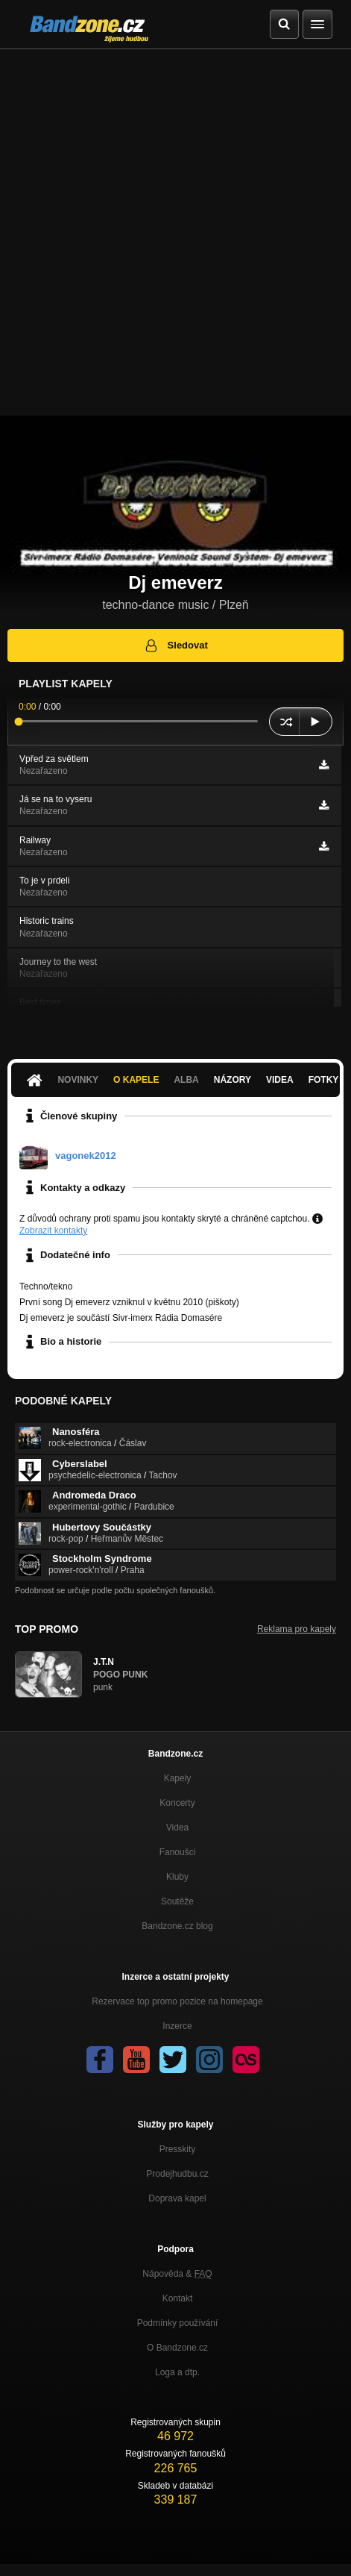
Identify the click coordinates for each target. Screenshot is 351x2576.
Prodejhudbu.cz (177, 2174)
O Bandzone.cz (177, 2347)
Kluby (177, 1877)
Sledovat (175, 645)
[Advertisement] (175, 232)
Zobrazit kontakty (53, 1230)
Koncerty (177, 1803)
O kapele (136, 1080)
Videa (280, 1080)
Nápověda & (177, 2274)
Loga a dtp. (177, 2372)
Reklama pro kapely (296, 1629)
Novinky (77, 1080)
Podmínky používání (177, 2323)
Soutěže (177, 1901)
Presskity (177, 2149)
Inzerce (177, 2026)
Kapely (178, 1778)
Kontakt (177, 2298)
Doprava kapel (177, 2198)
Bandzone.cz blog (177, 1926)
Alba (186, 1080)
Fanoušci (177, 1852)
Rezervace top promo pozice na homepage (177, 2001)
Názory (232, 1080)
